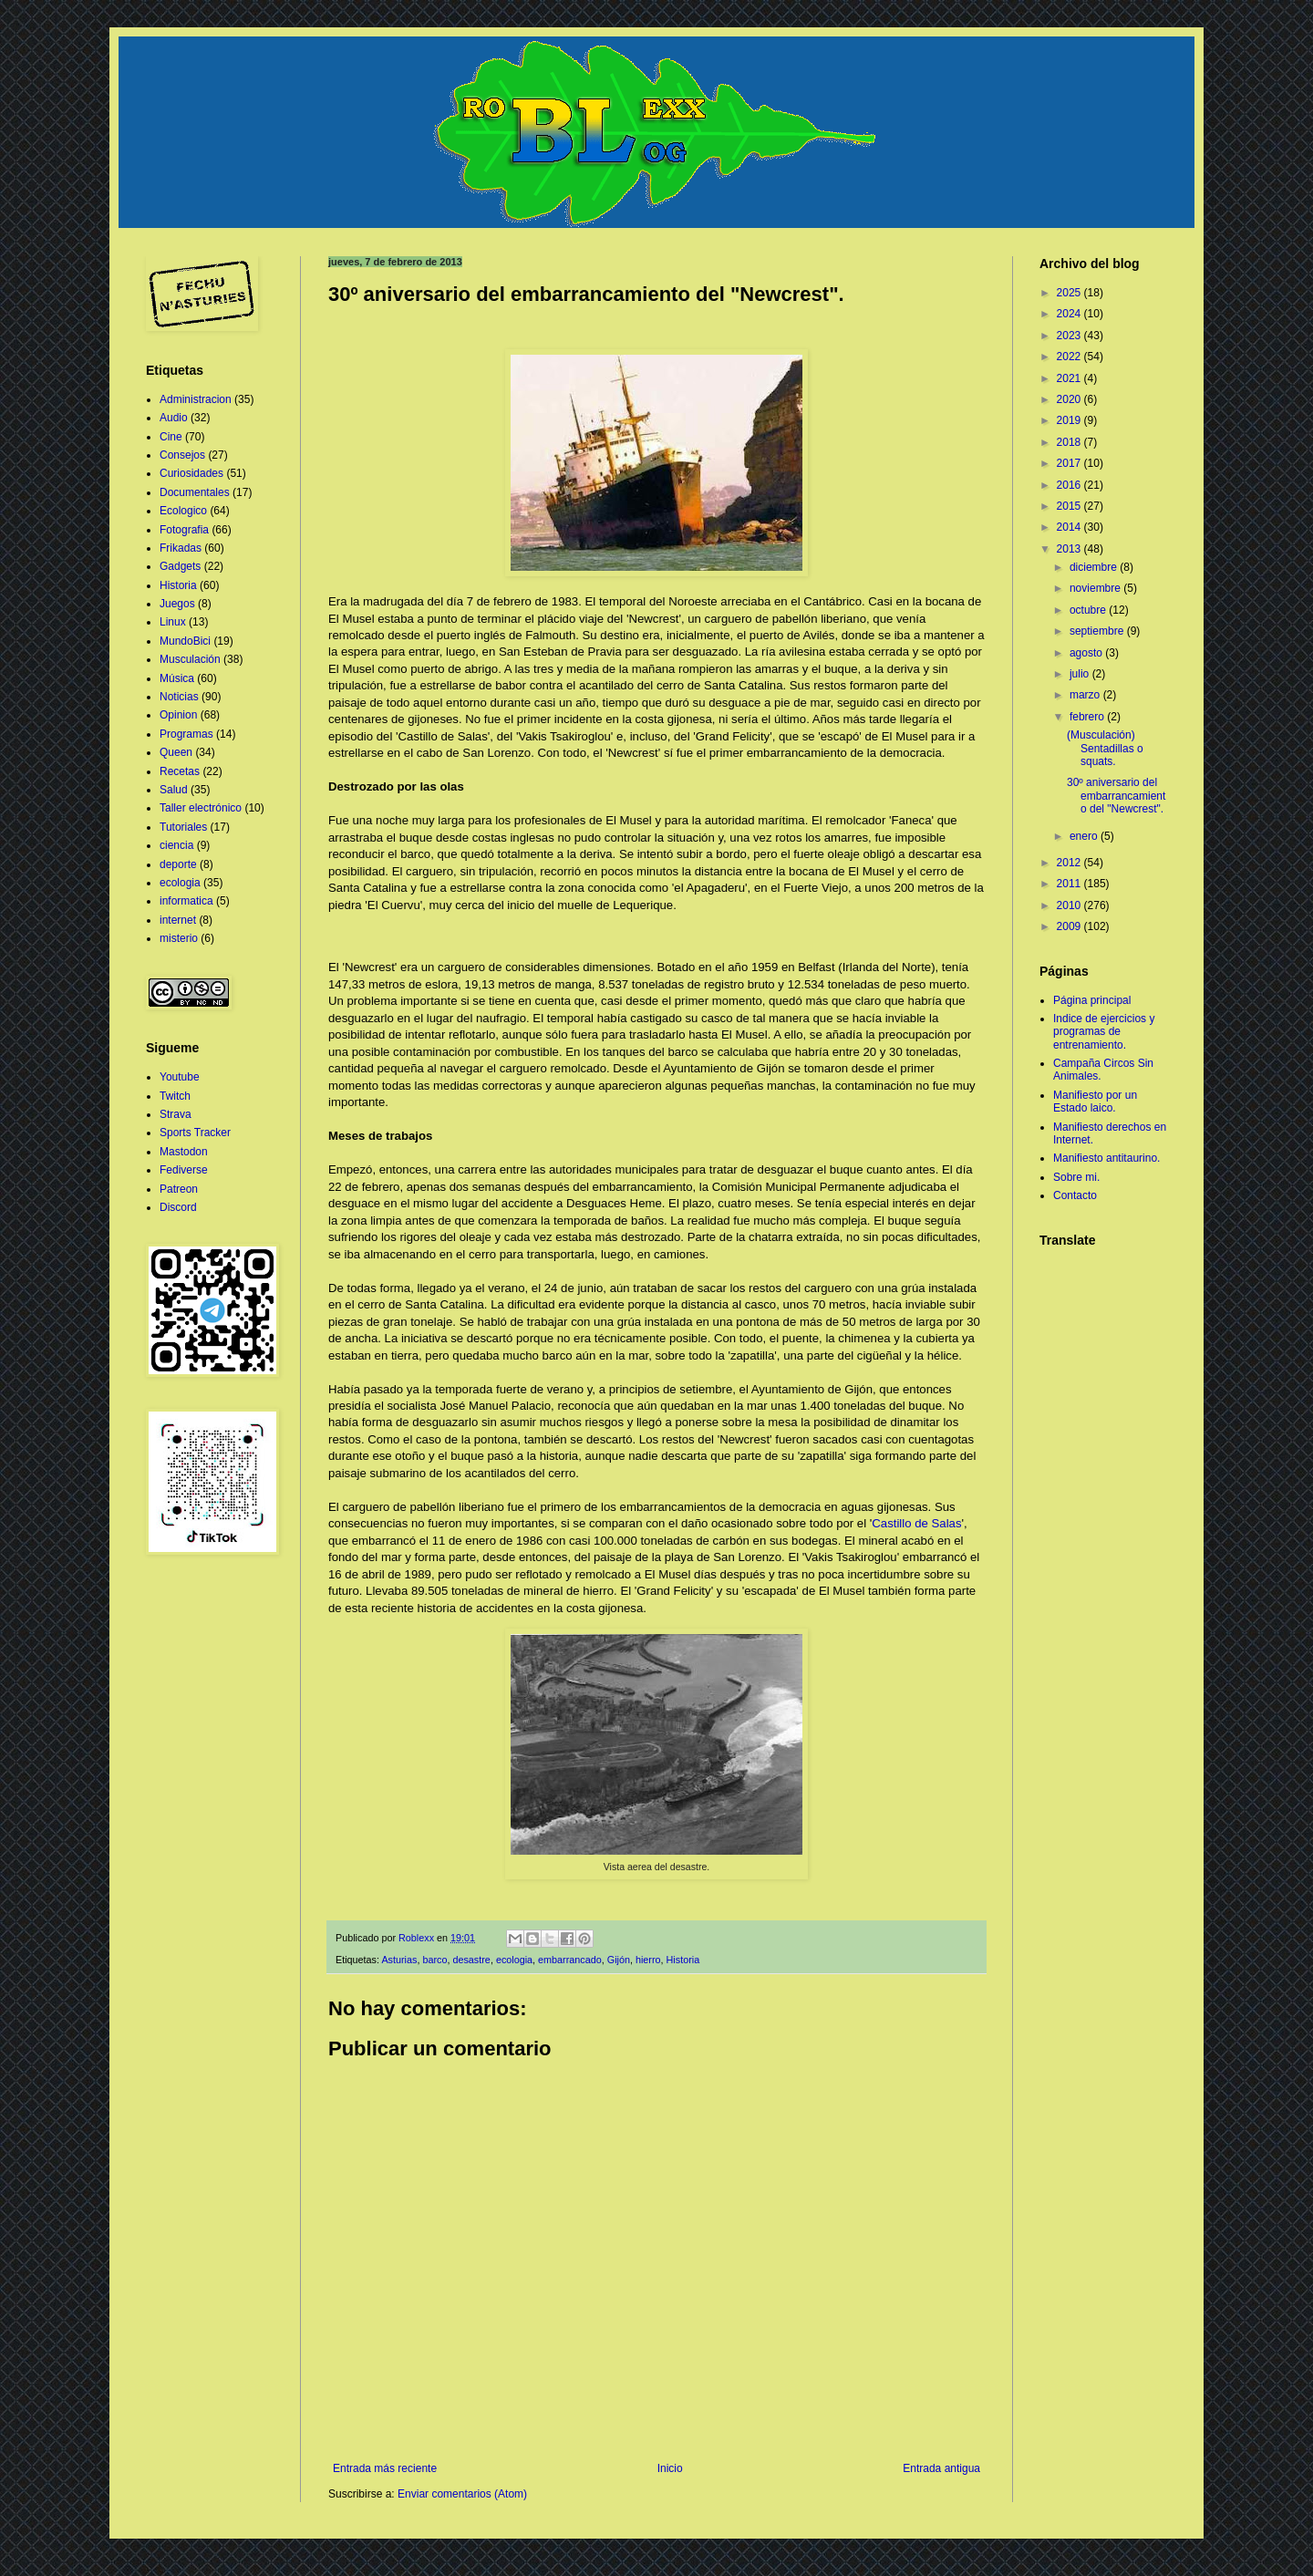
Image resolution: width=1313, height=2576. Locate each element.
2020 (1070, 399)
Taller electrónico (201, 808)
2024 (1070, 313)
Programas (186, 734)
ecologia (514, 1959)
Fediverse (184, 1170)
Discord (178, 1207)
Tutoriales (183, 827)
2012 (1070, 862)
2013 (1070, 549)
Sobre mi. (1076, 1177)
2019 (1070, 420)
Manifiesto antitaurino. (1106, 1158)
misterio (179, 938)
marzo (1086, 694)
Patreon (179, 1189)
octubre (1089, 610)
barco (434, 1959)
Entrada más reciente (385, 2468)
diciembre (1095, 567)
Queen (176, 752)
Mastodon (184, 1151)
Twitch (175, 1096)
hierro (648, 1959)
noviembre (1096, 588)
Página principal (1092, 1000)
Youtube (180, 1077)
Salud (174, 789)
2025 (1070, 292)
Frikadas (181, 548)
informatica (186, 901)
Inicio (670, 2468)
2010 (1070, 905)
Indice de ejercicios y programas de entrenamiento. (1103, 1031)
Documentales (195, 492)
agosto (1087, 653)
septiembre (1098, 631)
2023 (1070, 335)
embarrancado (570, 1959)
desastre (471, 1959)
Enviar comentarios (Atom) (462, 2494)
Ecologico (183, 510)
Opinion (178, 715)
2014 (1070, 527)
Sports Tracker (195, 1132)
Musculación (190, 659)
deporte (178, 864)
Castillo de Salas (916, 1523)
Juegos (177, 603)
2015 (1070, 506)
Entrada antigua (941, 2468)
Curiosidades (191, 473)
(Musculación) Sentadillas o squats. (1105, 748)
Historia (683, 1959)
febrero (1088, 716)
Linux (173, 622)
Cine (171, 436)
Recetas (180, 771)
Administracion (196, 399)
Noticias (179, 696)
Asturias (399, 1959)
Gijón (618, 1959)
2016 (1070, 485)
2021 (1070, 378)
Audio (174, 417)
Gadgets (180, 566)
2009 (1070, 926)
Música (177, 678)
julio (1081, 673)
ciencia (176, 845)
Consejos (182, 455)
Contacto (1075, 1195)
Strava (175, 1114)
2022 (1070, 356)
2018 (1070, 442)
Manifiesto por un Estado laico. (1095, 1101)
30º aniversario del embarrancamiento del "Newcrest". (1116, 795)
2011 (1070, 883)
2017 (1070, 463)
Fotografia (184, 529)
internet (178, 920)
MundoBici (185, 641)
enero (1085, 836)
